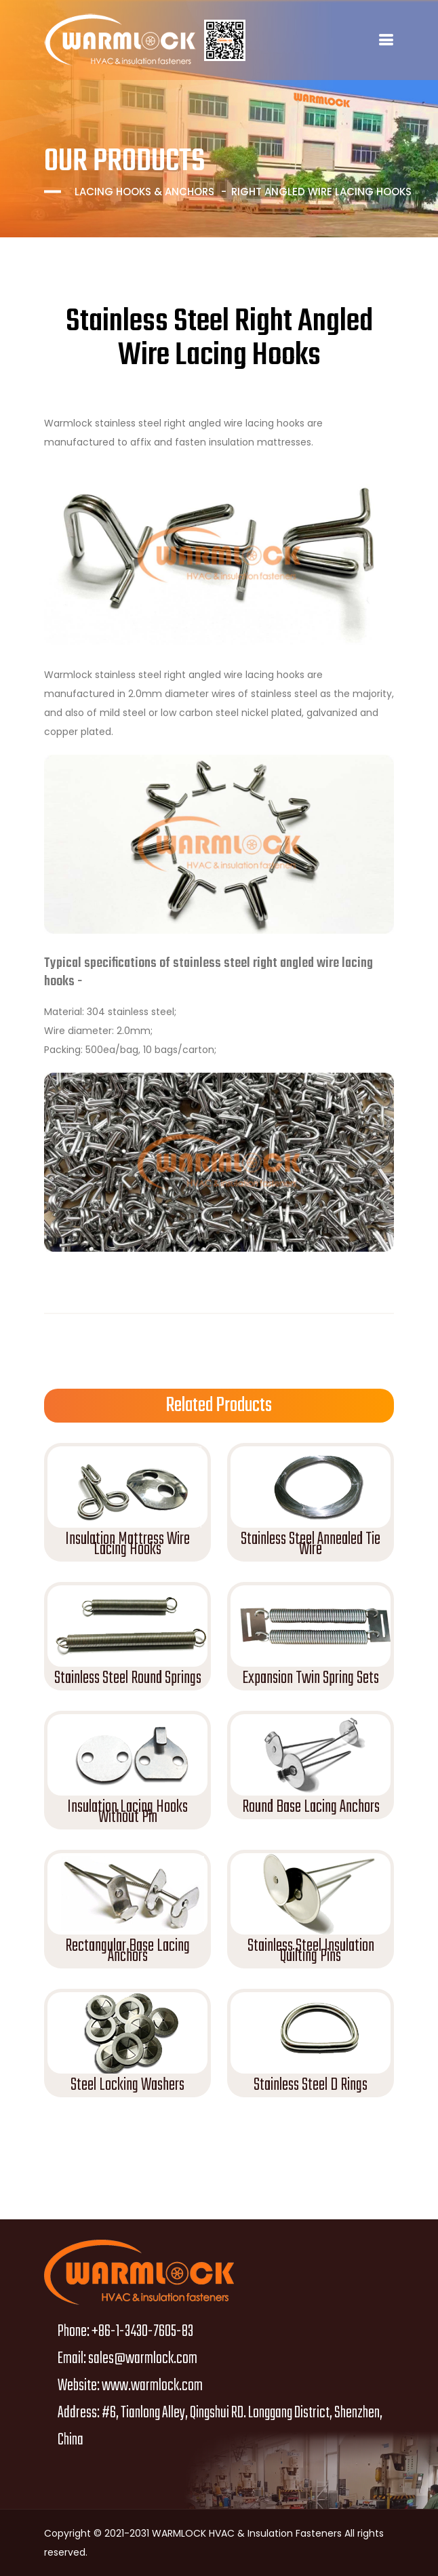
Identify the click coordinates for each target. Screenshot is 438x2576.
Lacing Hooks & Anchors (144, 191)
